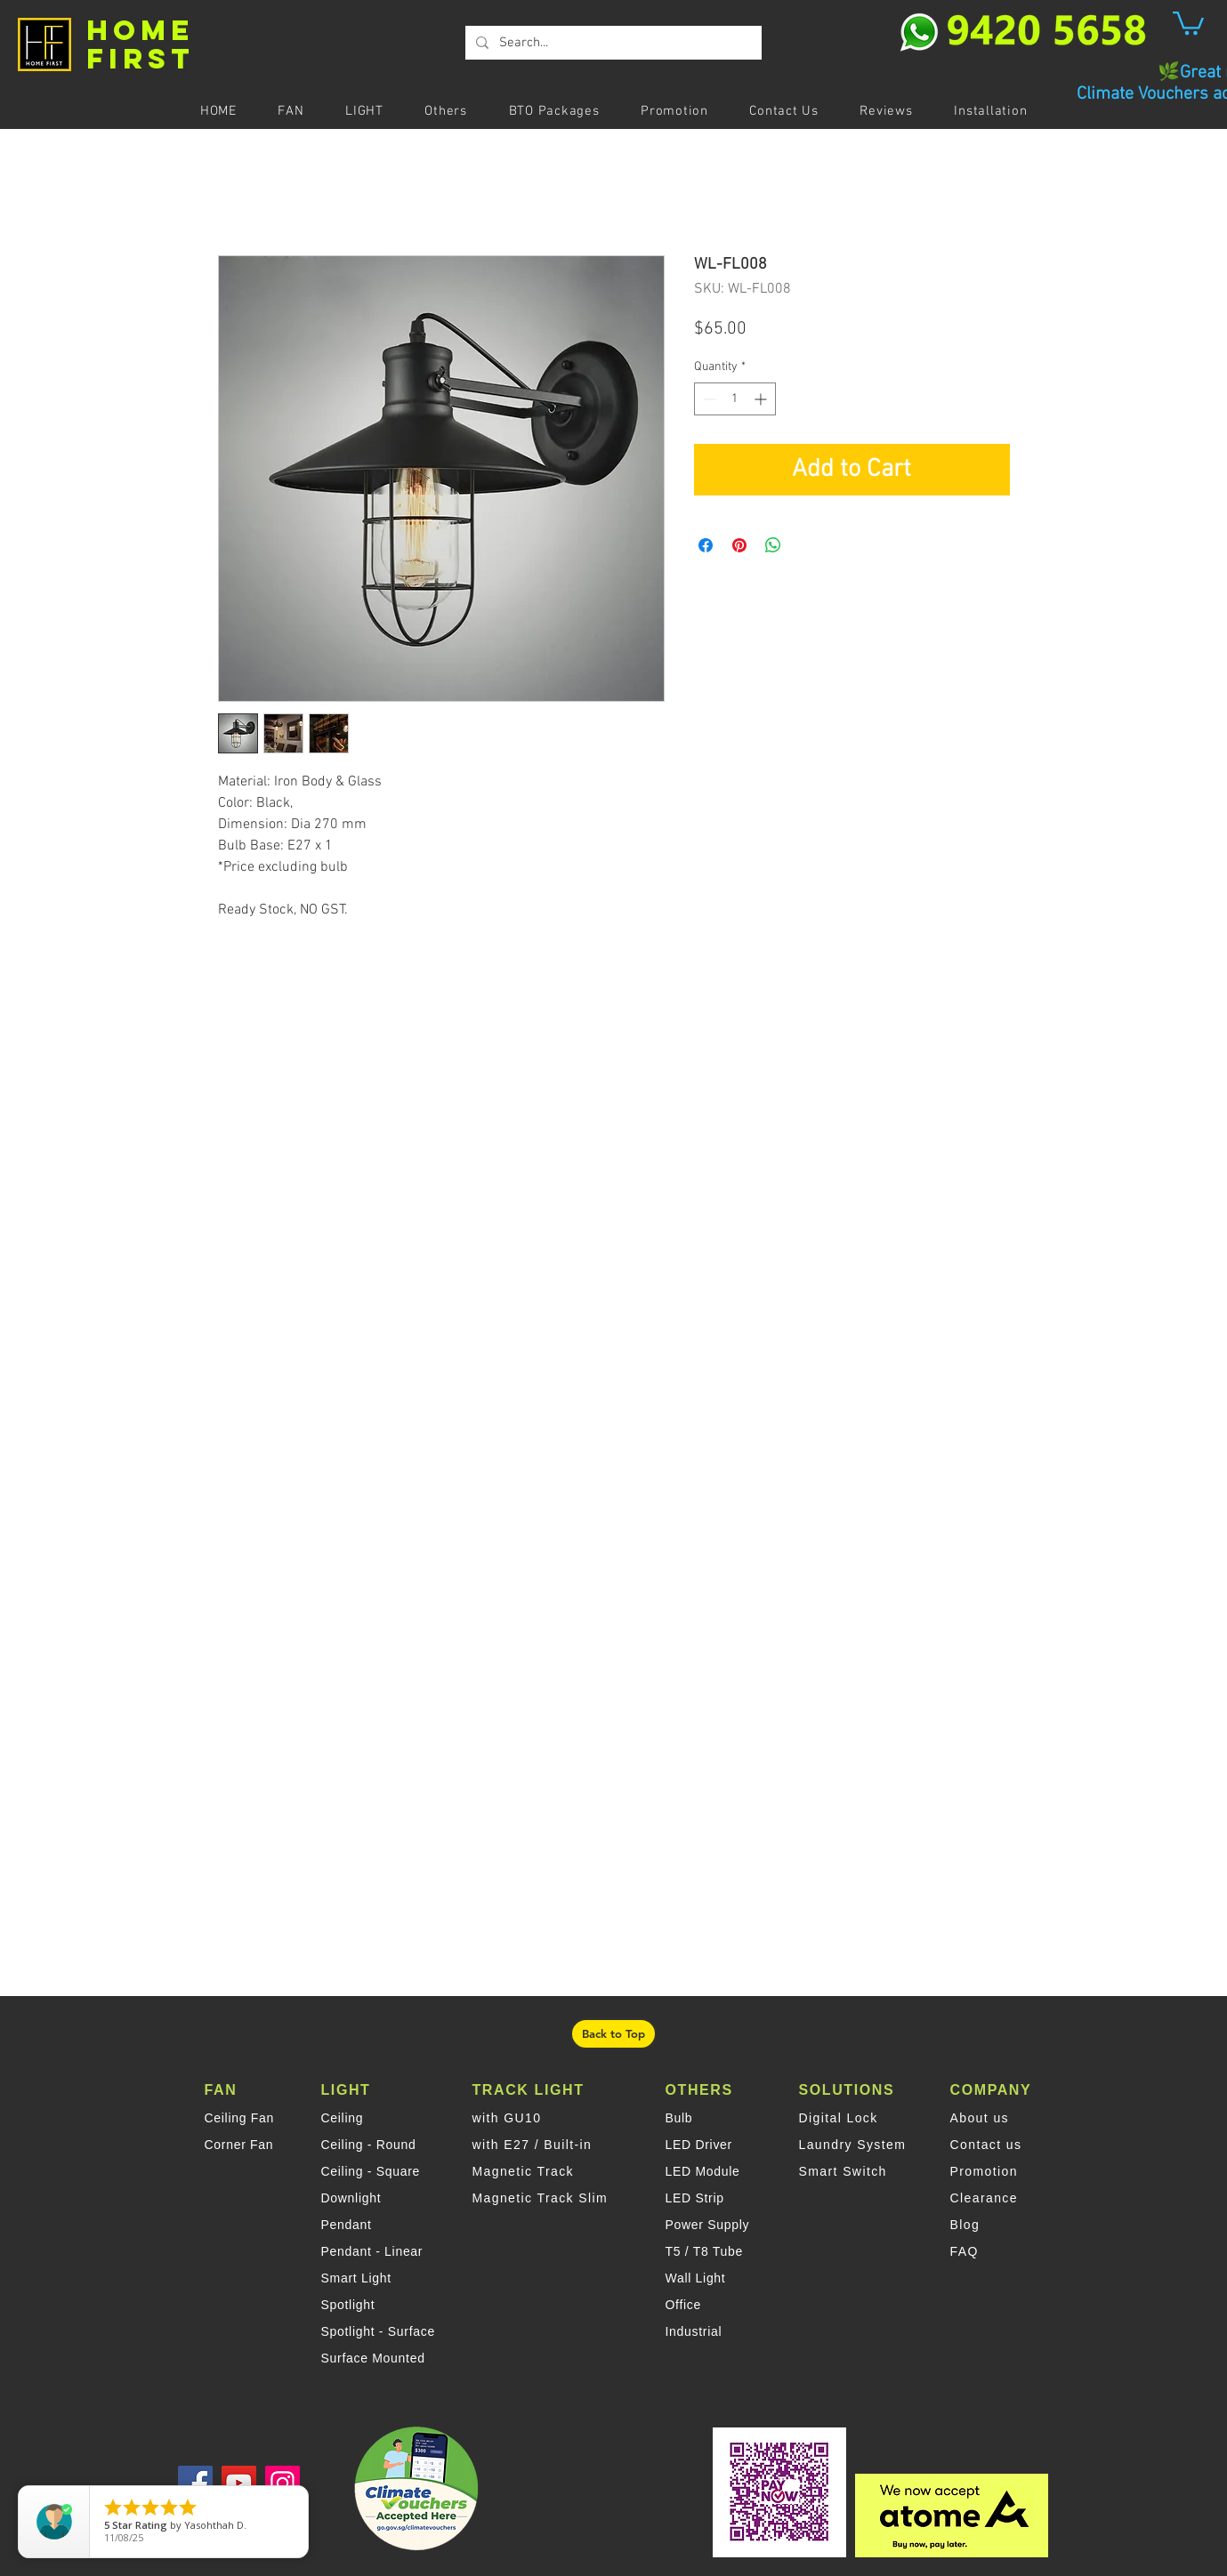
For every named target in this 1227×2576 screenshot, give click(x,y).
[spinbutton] (735, 399)
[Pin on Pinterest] (739, 545)
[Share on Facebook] (705, 545)
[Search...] (611, 43)
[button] (1188, 22)
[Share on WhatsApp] (773, 545)
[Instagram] (282, 2483)
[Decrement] (708, 399)
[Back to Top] (613, 2033)
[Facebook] (195, 2483)
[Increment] (762, 399)
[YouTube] (239, 2483)
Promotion (984, 2171)
